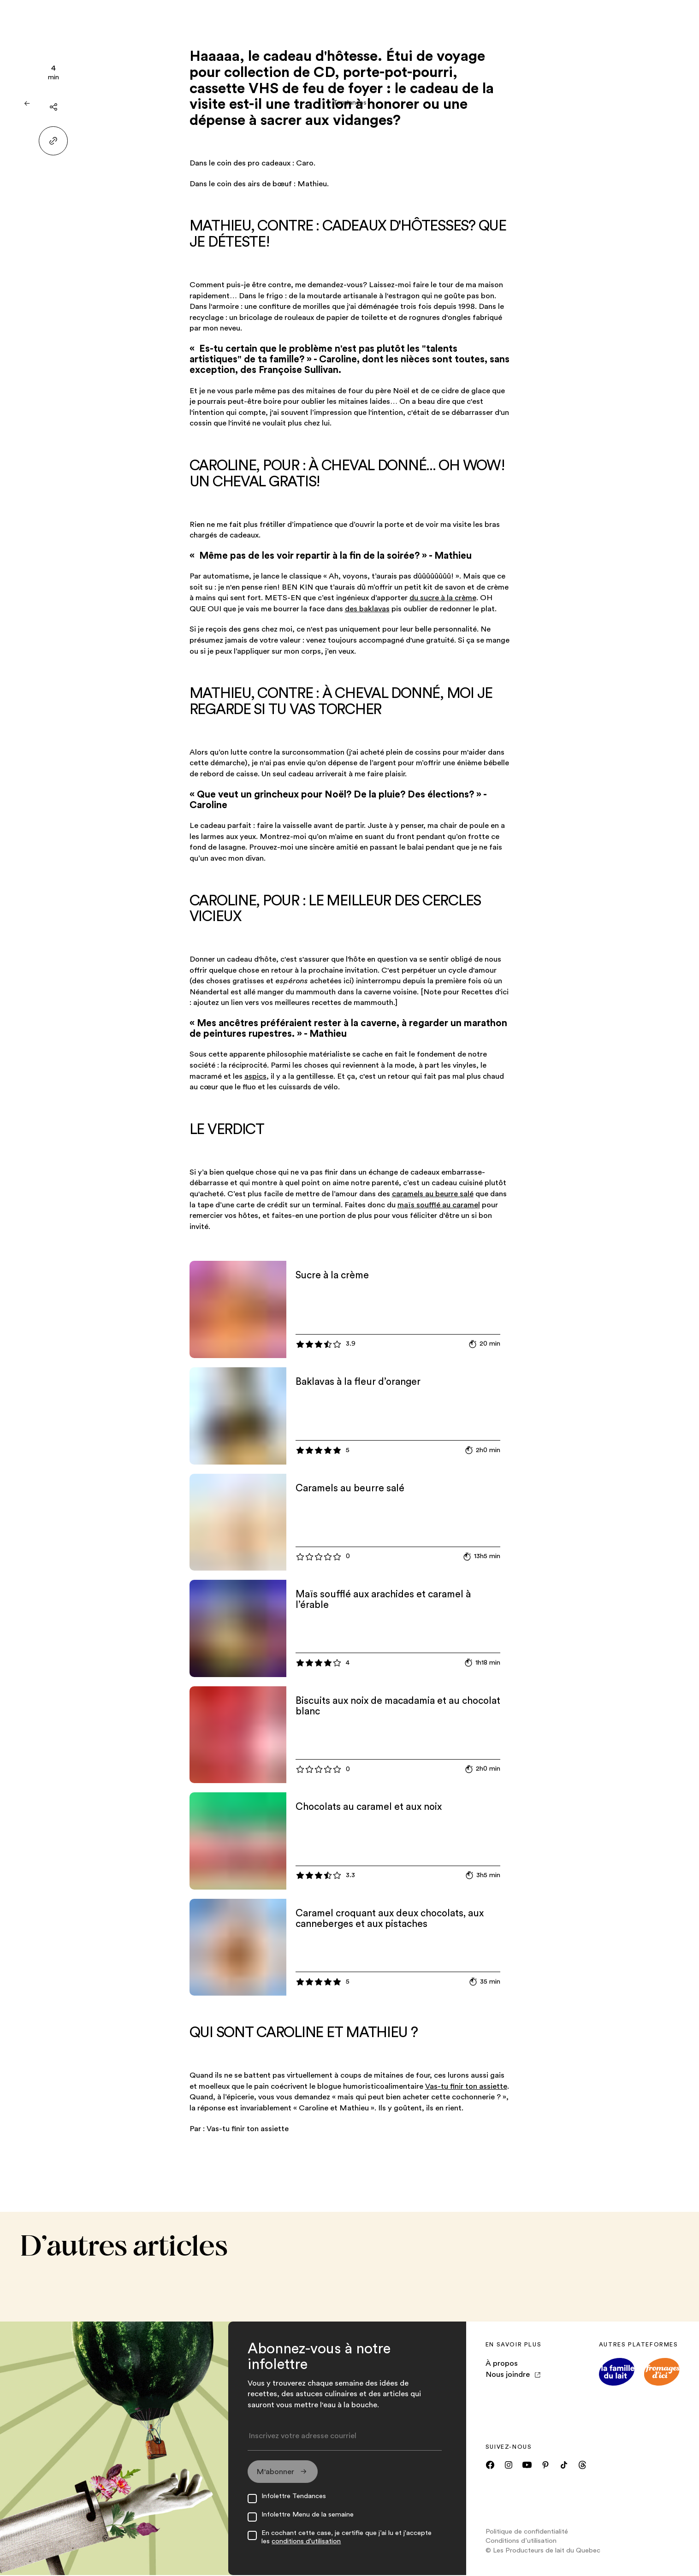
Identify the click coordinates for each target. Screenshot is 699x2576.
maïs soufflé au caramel (438, 1205)
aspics (255, 1076)
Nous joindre (513, 2374)
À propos (502, 2363)
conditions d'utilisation (306, 2542)
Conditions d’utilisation (521, 2542)
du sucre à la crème (442, 598)
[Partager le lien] (53, 140)
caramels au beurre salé (433, 1194)
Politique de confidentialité (527, 2532)
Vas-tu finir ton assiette (466, 2086)
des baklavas (367, 609)
